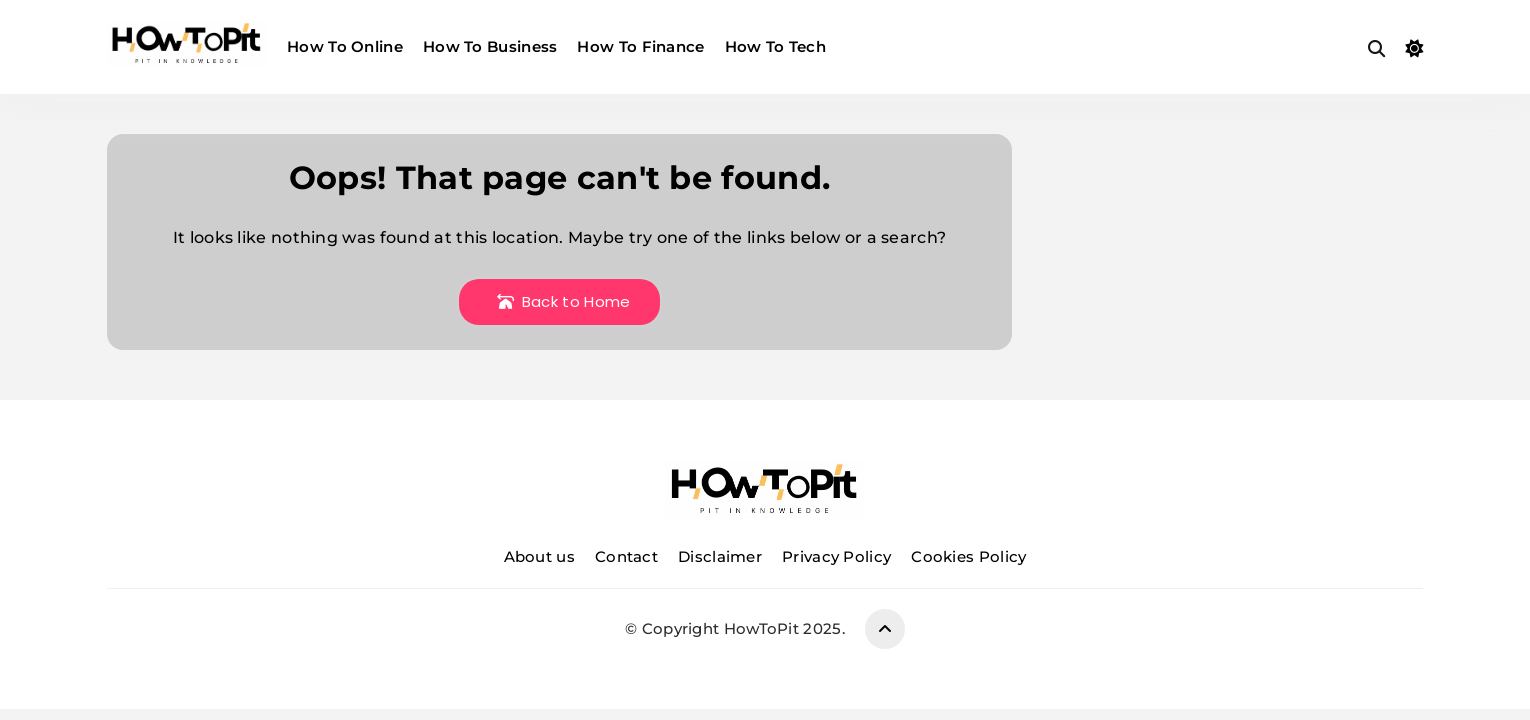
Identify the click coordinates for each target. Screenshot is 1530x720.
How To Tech (775, 46)
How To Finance (640, 46)
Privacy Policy (836, 556)
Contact (626, 556)
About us (539, 556)
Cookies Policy (968, 556)
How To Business (490, 46)
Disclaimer (720, 556)
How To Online (345, 46)
